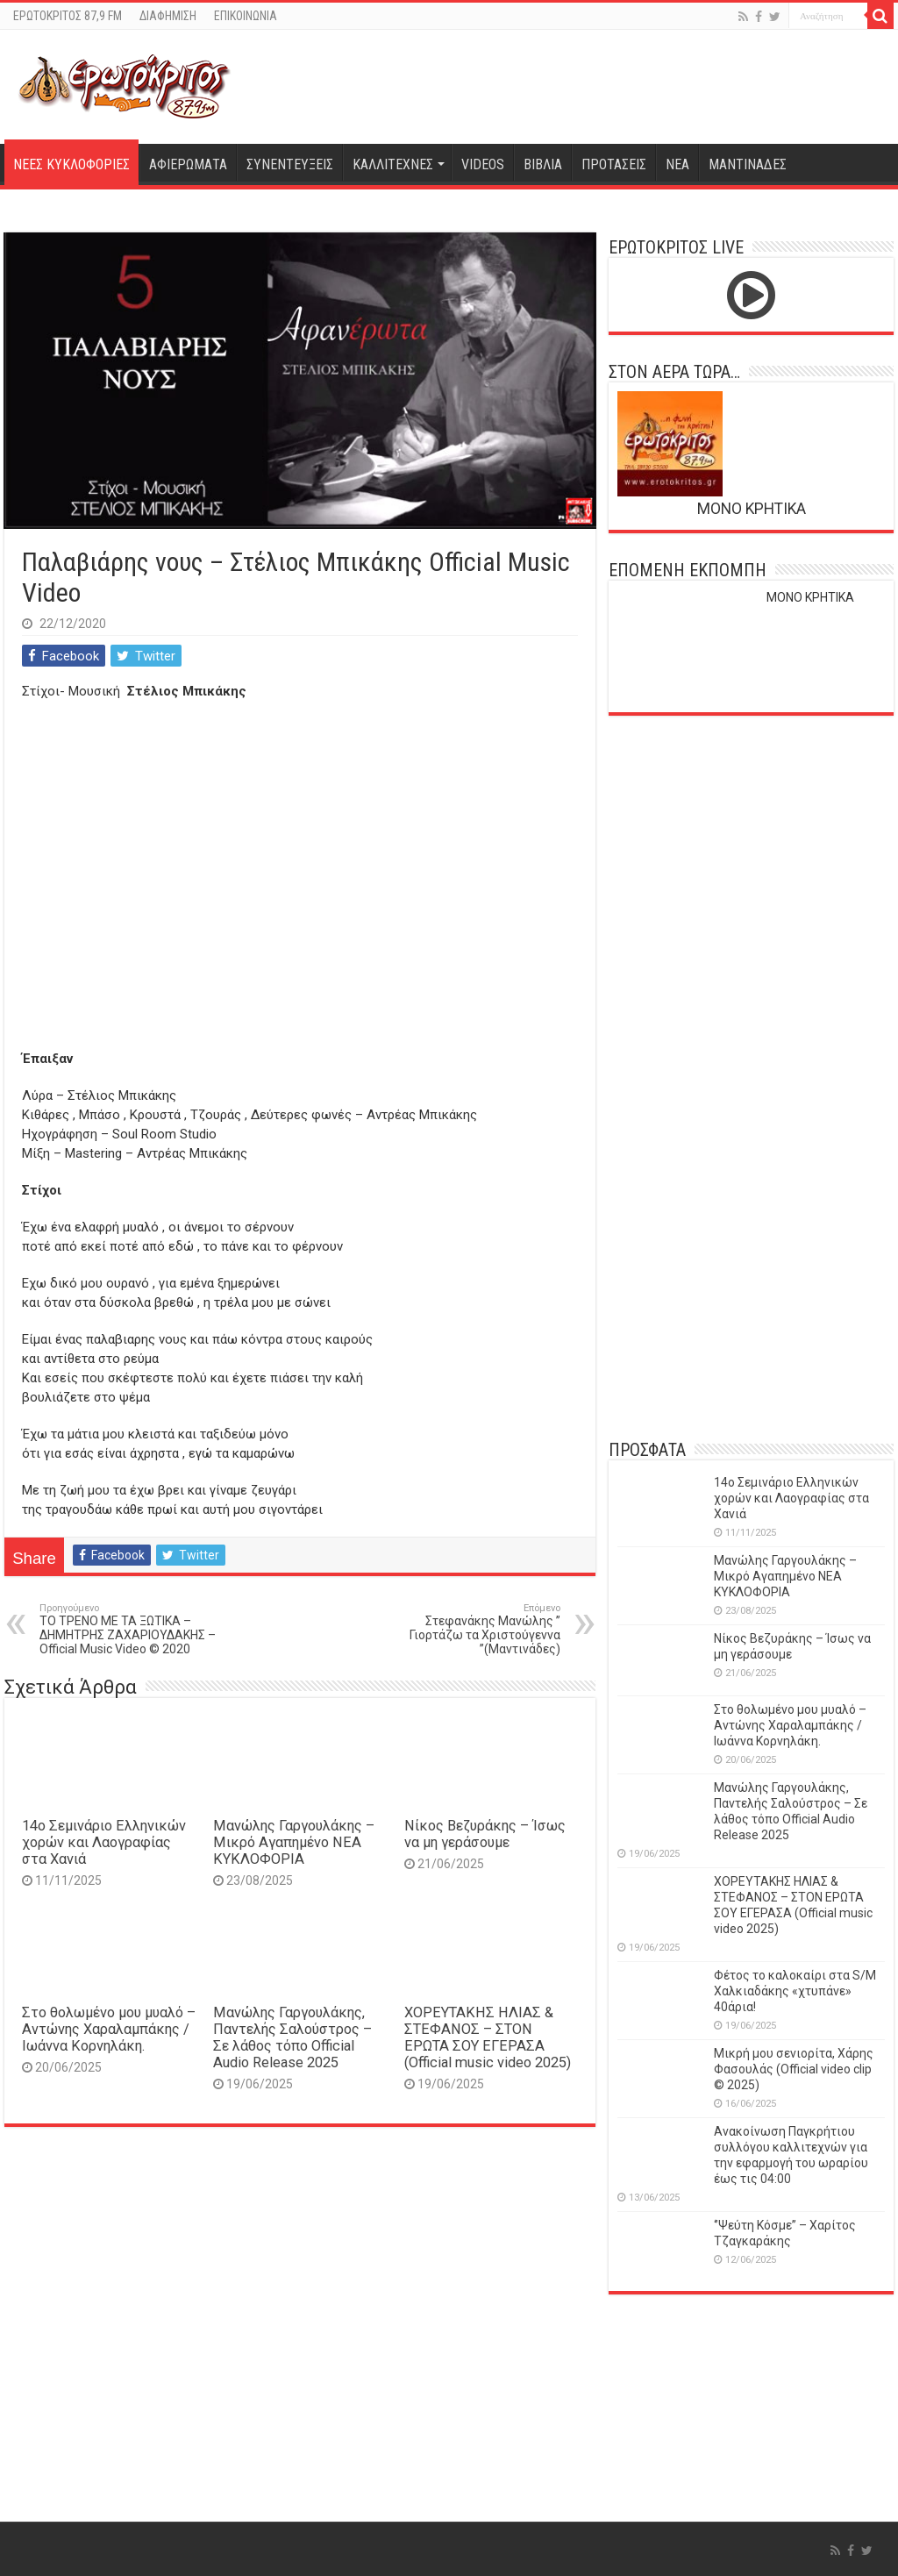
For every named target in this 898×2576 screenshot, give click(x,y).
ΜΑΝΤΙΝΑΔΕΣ (748, 164)
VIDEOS (482, 164)
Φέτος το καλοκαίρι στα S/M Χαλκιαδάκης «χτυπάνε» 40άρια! (795, 1991)
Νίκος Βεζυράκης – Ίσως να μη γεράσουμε (485, 1834)
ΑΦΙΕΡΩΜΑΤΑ (188, 164)
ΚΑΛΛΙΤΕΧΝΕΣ (393, 164)
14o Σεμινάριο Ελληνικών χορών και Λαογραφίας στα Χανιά (104, 1842)
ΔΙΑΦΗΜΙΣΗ (167, 16)
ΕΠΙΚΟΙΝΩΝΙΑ (245, 16)
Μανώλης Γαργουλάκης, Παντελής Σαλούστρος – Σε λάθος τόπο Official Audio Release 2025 (292, 2037)
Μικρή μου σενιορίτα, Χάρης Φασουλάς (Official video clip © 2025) (793, 2069)
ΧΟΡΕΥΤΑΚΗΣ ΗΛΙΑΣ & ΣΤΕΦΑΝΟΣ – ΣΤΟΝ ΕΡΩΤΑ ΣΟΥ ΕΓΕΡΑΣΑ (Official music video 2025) (487, 2037)
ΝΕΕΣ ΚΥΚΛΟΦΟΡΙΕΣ (71, 164)
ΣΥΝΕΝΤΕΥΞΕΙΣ (289, 164)
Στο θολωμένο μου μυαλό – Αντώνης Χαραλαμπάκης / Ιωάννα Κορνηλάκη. (109, 2029)
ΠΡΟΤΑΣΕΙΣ (613, 164)
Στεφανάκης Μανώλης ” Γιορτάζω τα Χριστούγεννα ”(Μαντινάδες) (470, 1629)
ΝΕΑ (677, 164)
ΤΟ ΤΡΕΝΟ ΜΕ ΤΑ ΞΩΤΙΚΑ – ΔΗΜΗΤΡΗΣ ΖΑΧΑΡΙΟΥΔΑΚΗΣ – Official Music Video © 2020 (129, 1629)
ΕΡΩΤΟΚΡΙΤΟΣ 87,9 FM (67, 16)
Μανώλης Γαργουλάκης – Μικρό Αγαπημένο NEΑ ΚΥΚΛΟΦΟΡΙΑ (293, 1842)
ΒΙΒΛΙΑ (543, 164)
